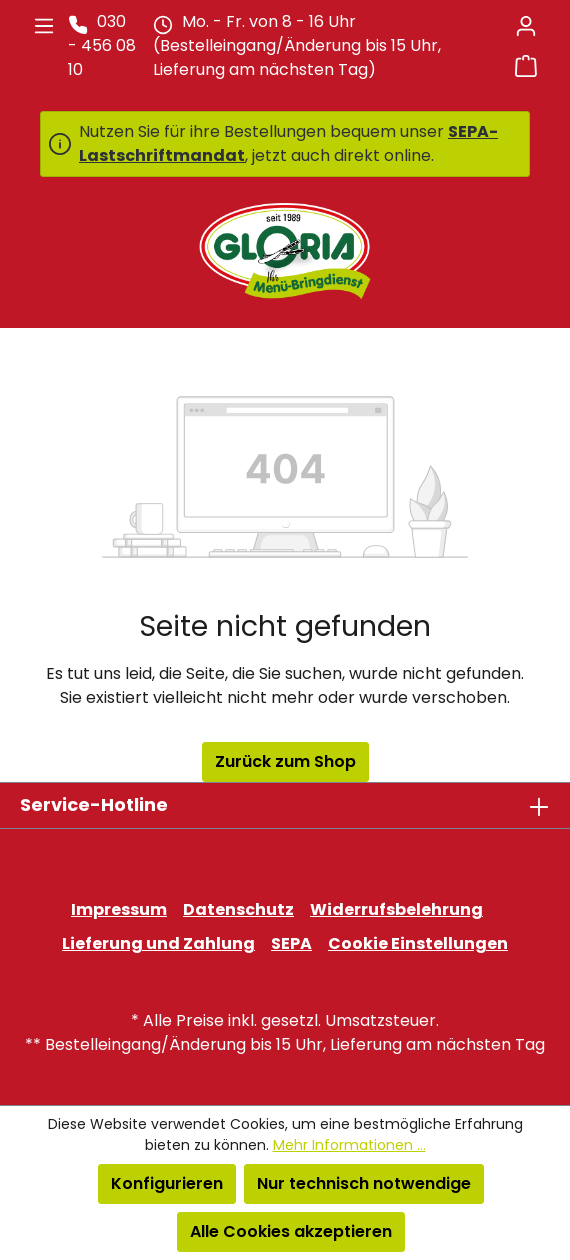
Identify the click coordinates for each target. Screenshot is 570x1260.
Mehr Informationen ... (349, 1145)
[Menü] (44, 26)
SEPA (291, 943)
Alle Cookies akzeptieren (291, 1231)
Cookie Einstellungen (418, 943)
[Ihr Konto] (526, 26)
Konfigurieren (167, 1183)
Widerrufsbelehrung (396, 909)
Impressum (119, 909)
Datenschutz (238, 909)
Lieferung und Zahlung (158, 943)
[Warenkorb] (526, 66)
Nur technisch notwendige (364, 1183)
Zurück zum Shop (285, 761)
